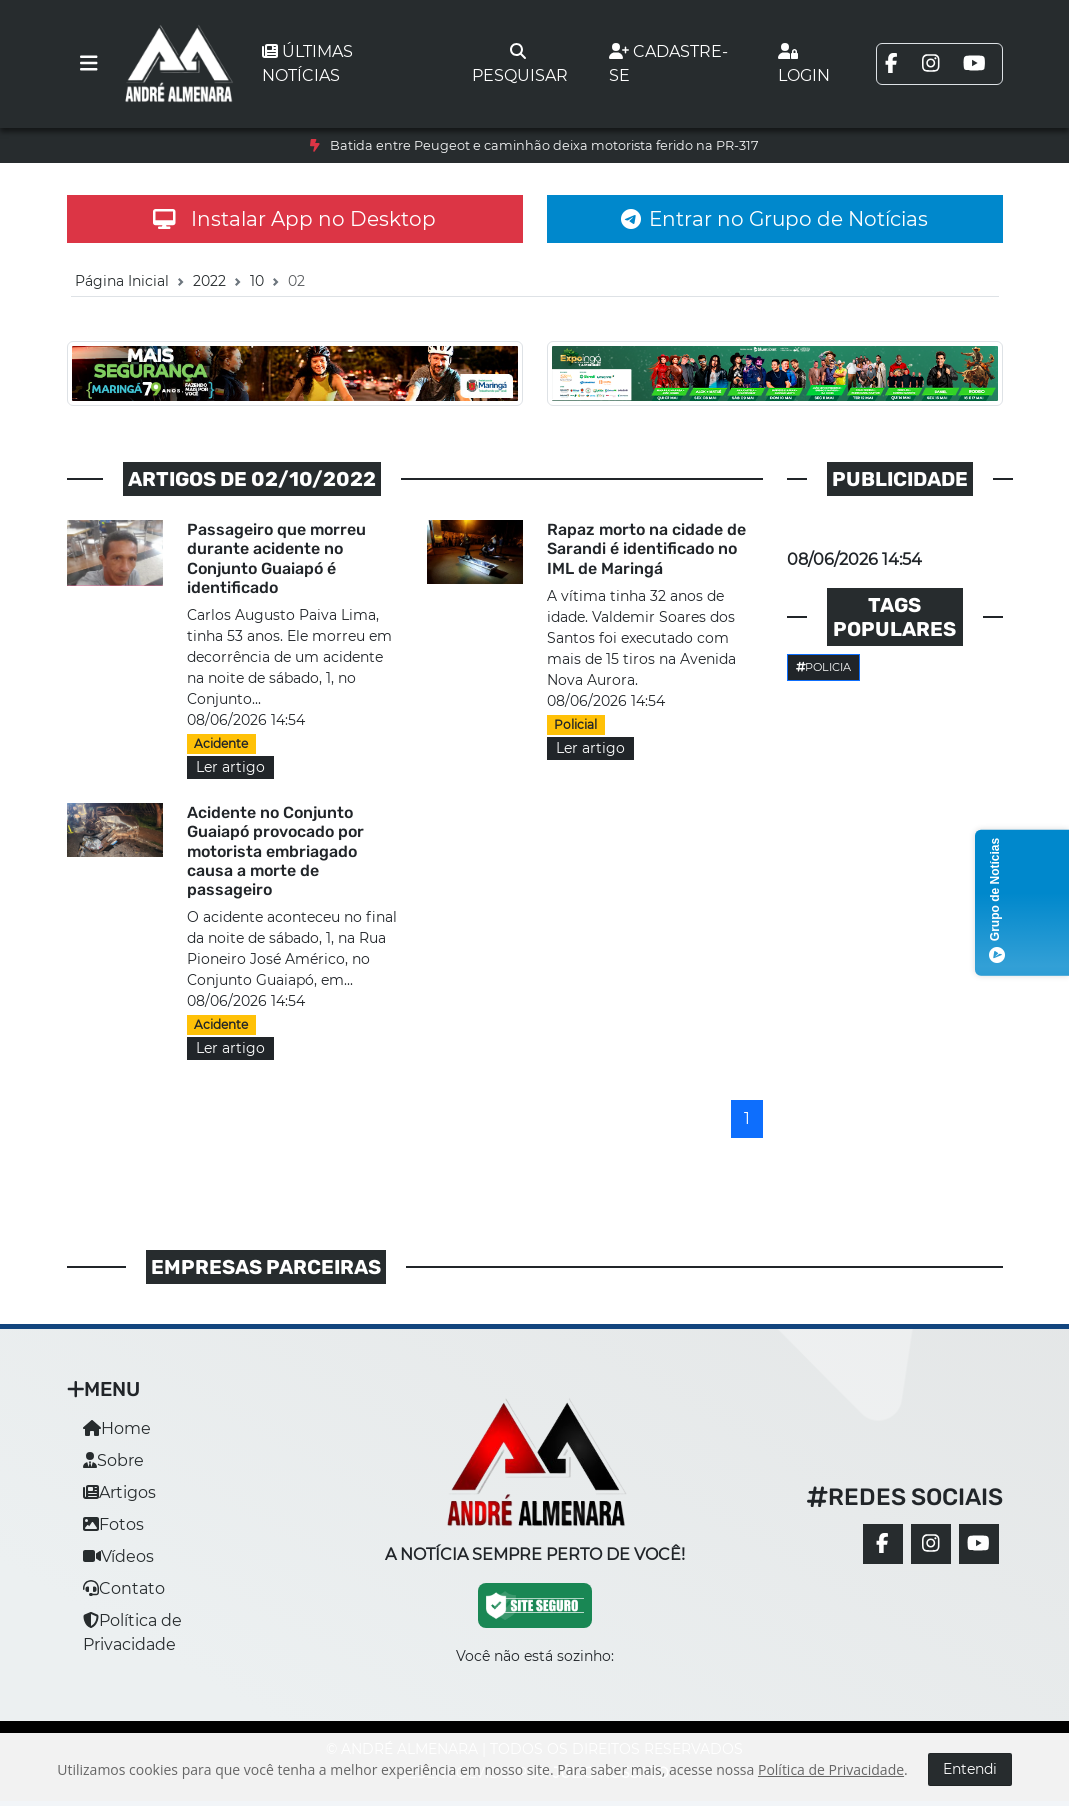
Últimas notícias (307, 63)
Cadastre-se (668, 63)
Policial (575, 724)
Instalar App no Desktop (295, 219)
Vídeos (118, 1556)
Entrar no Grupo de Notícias (774, 219)
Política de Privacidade (831, 1769)
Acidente (221, 743)
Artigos (119, 1492)
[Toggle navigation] (89, 64)
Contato (124, 1588)
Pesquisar (520, 64)
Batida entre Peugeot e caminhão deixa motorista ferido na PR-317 (544, 145)
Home (117, 1428)
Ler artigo (230, 767)
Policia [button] (824, 667)
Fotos (113, 1524)
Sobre (113, 1460)
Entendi (970, 1769)
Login (804, 64)
